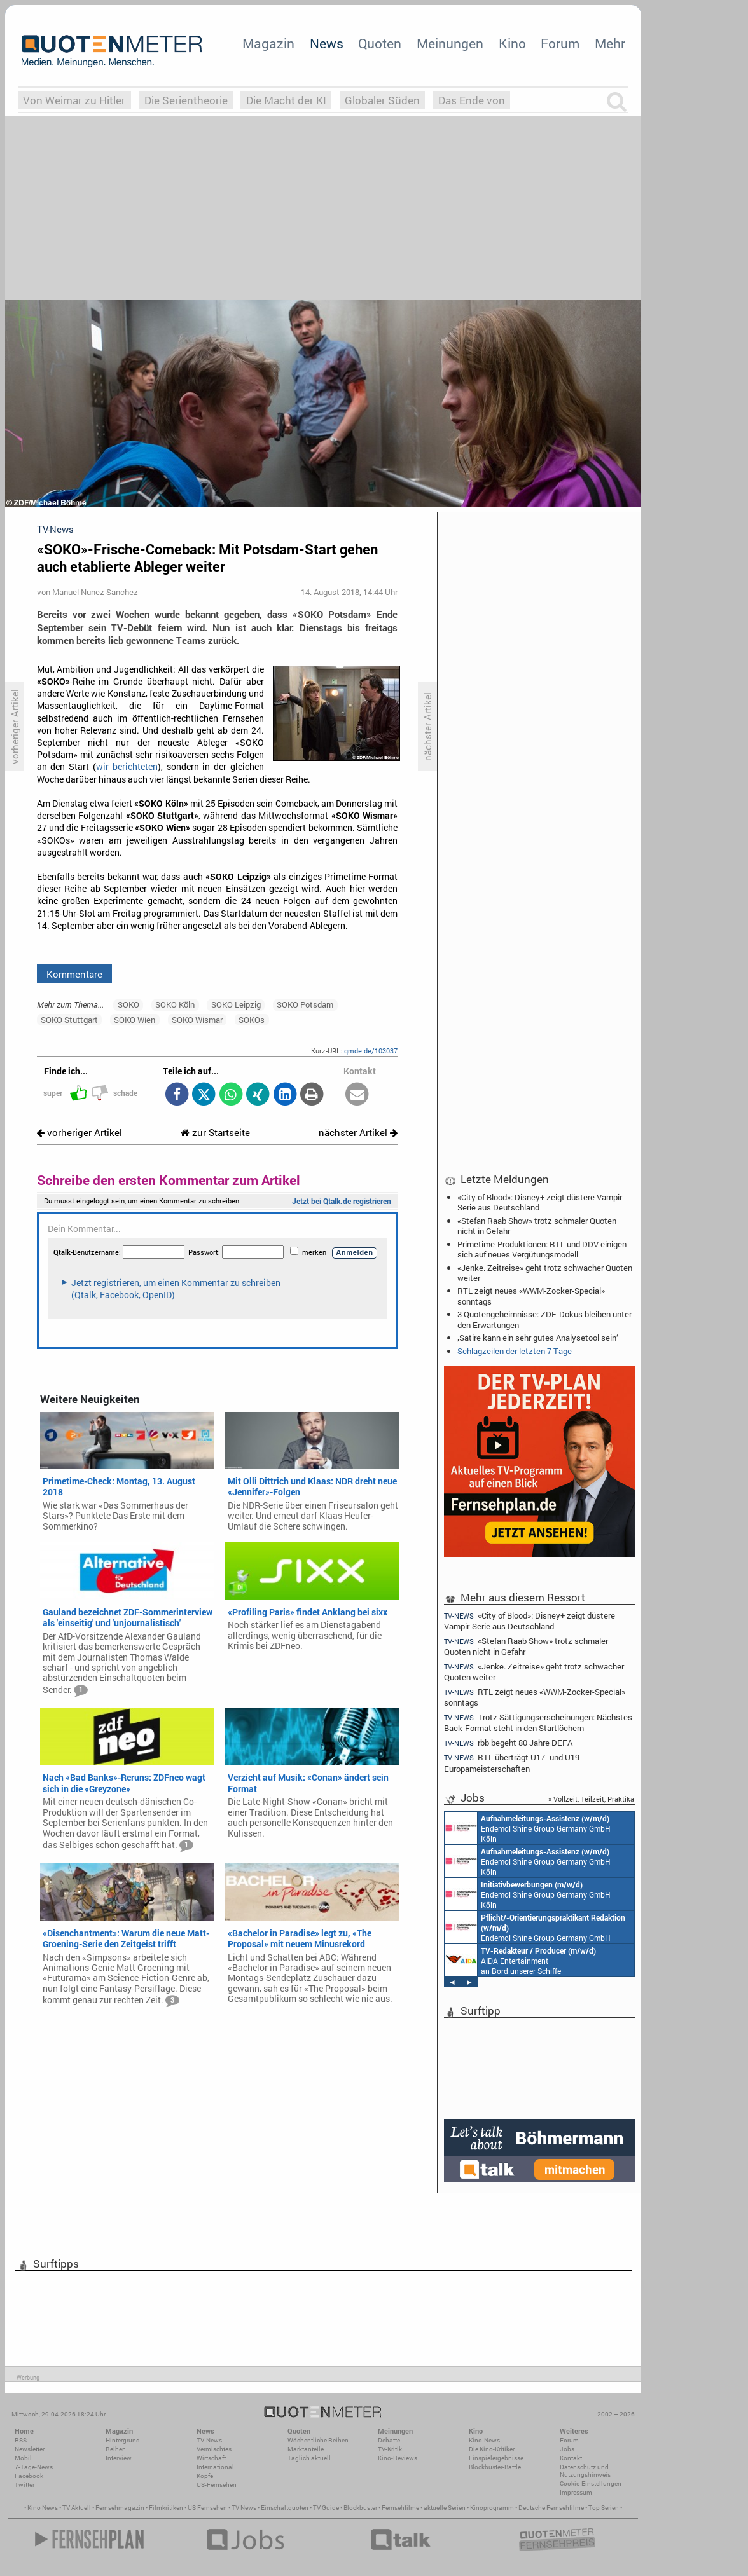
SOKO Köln (175, 1004)
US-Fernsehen (217, 2485)
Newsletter (30, 2449)
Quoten (379, 43)
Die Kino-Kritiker (492, 2449)
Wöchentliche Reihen (318, 2440)
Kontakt (571, 2458)
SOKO (128, 1004)
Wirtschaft (211, 2458)
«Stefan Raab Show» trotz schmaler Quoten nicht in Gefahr (536, 1226)
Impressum (576, 2492)
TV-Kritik (390, 2449)
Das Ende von (471, 100)
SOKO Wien (134, 1020)
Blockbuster (360, 2508)
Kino (512, 43)
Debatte (389, 2440)
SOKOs (252, 1020)
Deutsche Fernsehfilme (551, 2508)
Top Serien (603, 2508)
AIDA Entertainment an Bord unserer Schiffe (520, 1960)
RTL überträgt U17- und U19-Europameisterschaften (513, 1762)
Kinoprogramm (492, 2508)
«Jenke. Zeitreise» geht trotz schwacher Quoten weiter (544, 1273)
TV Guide (326, 2508)
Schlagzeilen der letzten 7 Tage (514, 1351)
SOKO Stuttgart (69, 1020)
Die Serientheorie (186, 100)
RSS (21, 2440)
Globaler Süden (382, 100)
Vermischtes (214, 2449)
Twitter (24, 2485)
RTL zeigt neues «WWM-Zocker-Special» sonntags (531, 1295)
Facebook (29, 2476)
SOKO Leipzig (236, 1004)
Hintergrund (123, 2440)
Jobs (567, 2449)
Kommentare (74, 974)
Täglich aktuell (309, 2458)
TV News (244, 2508)
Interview (119, 2458)
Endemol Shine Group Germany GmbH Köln (528, 1828)
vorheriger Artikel (79, 1133)
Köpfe (205, 2476)
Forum (560, 43)
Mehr (610, 43)
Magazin (268, 43)
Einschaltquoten (284, 2508)
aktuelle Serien (445, 2508)
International (215, 2467)
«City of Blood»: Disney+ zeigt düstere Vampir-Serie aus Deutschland (541, 1202)
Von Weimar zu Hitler (74, 100)
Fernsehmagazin (119, 2508)
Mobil (23, 2458)
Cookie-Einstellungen (590, 2483)
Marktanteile (305, 2449)
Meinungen (450, 43)
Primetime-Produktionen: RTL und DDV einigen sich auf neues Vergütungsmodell (542, 1249)
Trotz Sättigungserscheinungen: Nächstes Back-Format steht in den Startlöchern (538, 1722)
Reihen (116, 2449)
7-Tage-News (34, 2467)
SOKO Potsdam (305, 1004)
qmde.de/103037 (371, 1050)
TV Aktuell (76, 2508)
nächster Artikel (358, 1133)
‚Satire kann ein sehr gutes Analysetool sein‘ (537, 1337)
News (326, 43)
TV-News (209, 2440)
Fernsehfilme (400, 2508)
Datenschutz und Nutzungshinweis (585, 2471)
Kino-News (484, 2440)
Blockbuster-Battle (495, 2467)
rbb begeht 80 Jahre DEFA (508, 1742)
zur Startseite (215, 1133)
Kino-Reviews (397, 2458)
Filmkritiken (166, 2508)
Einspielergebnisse (496, 2458)
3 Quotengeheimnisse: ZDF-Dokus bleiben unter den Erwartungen (544, 1319)
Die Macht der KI (286, 100)
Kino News (42, 2508)
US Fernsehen (207, 2508)
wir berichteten (127, 766)
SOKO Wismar (197, 1020)
